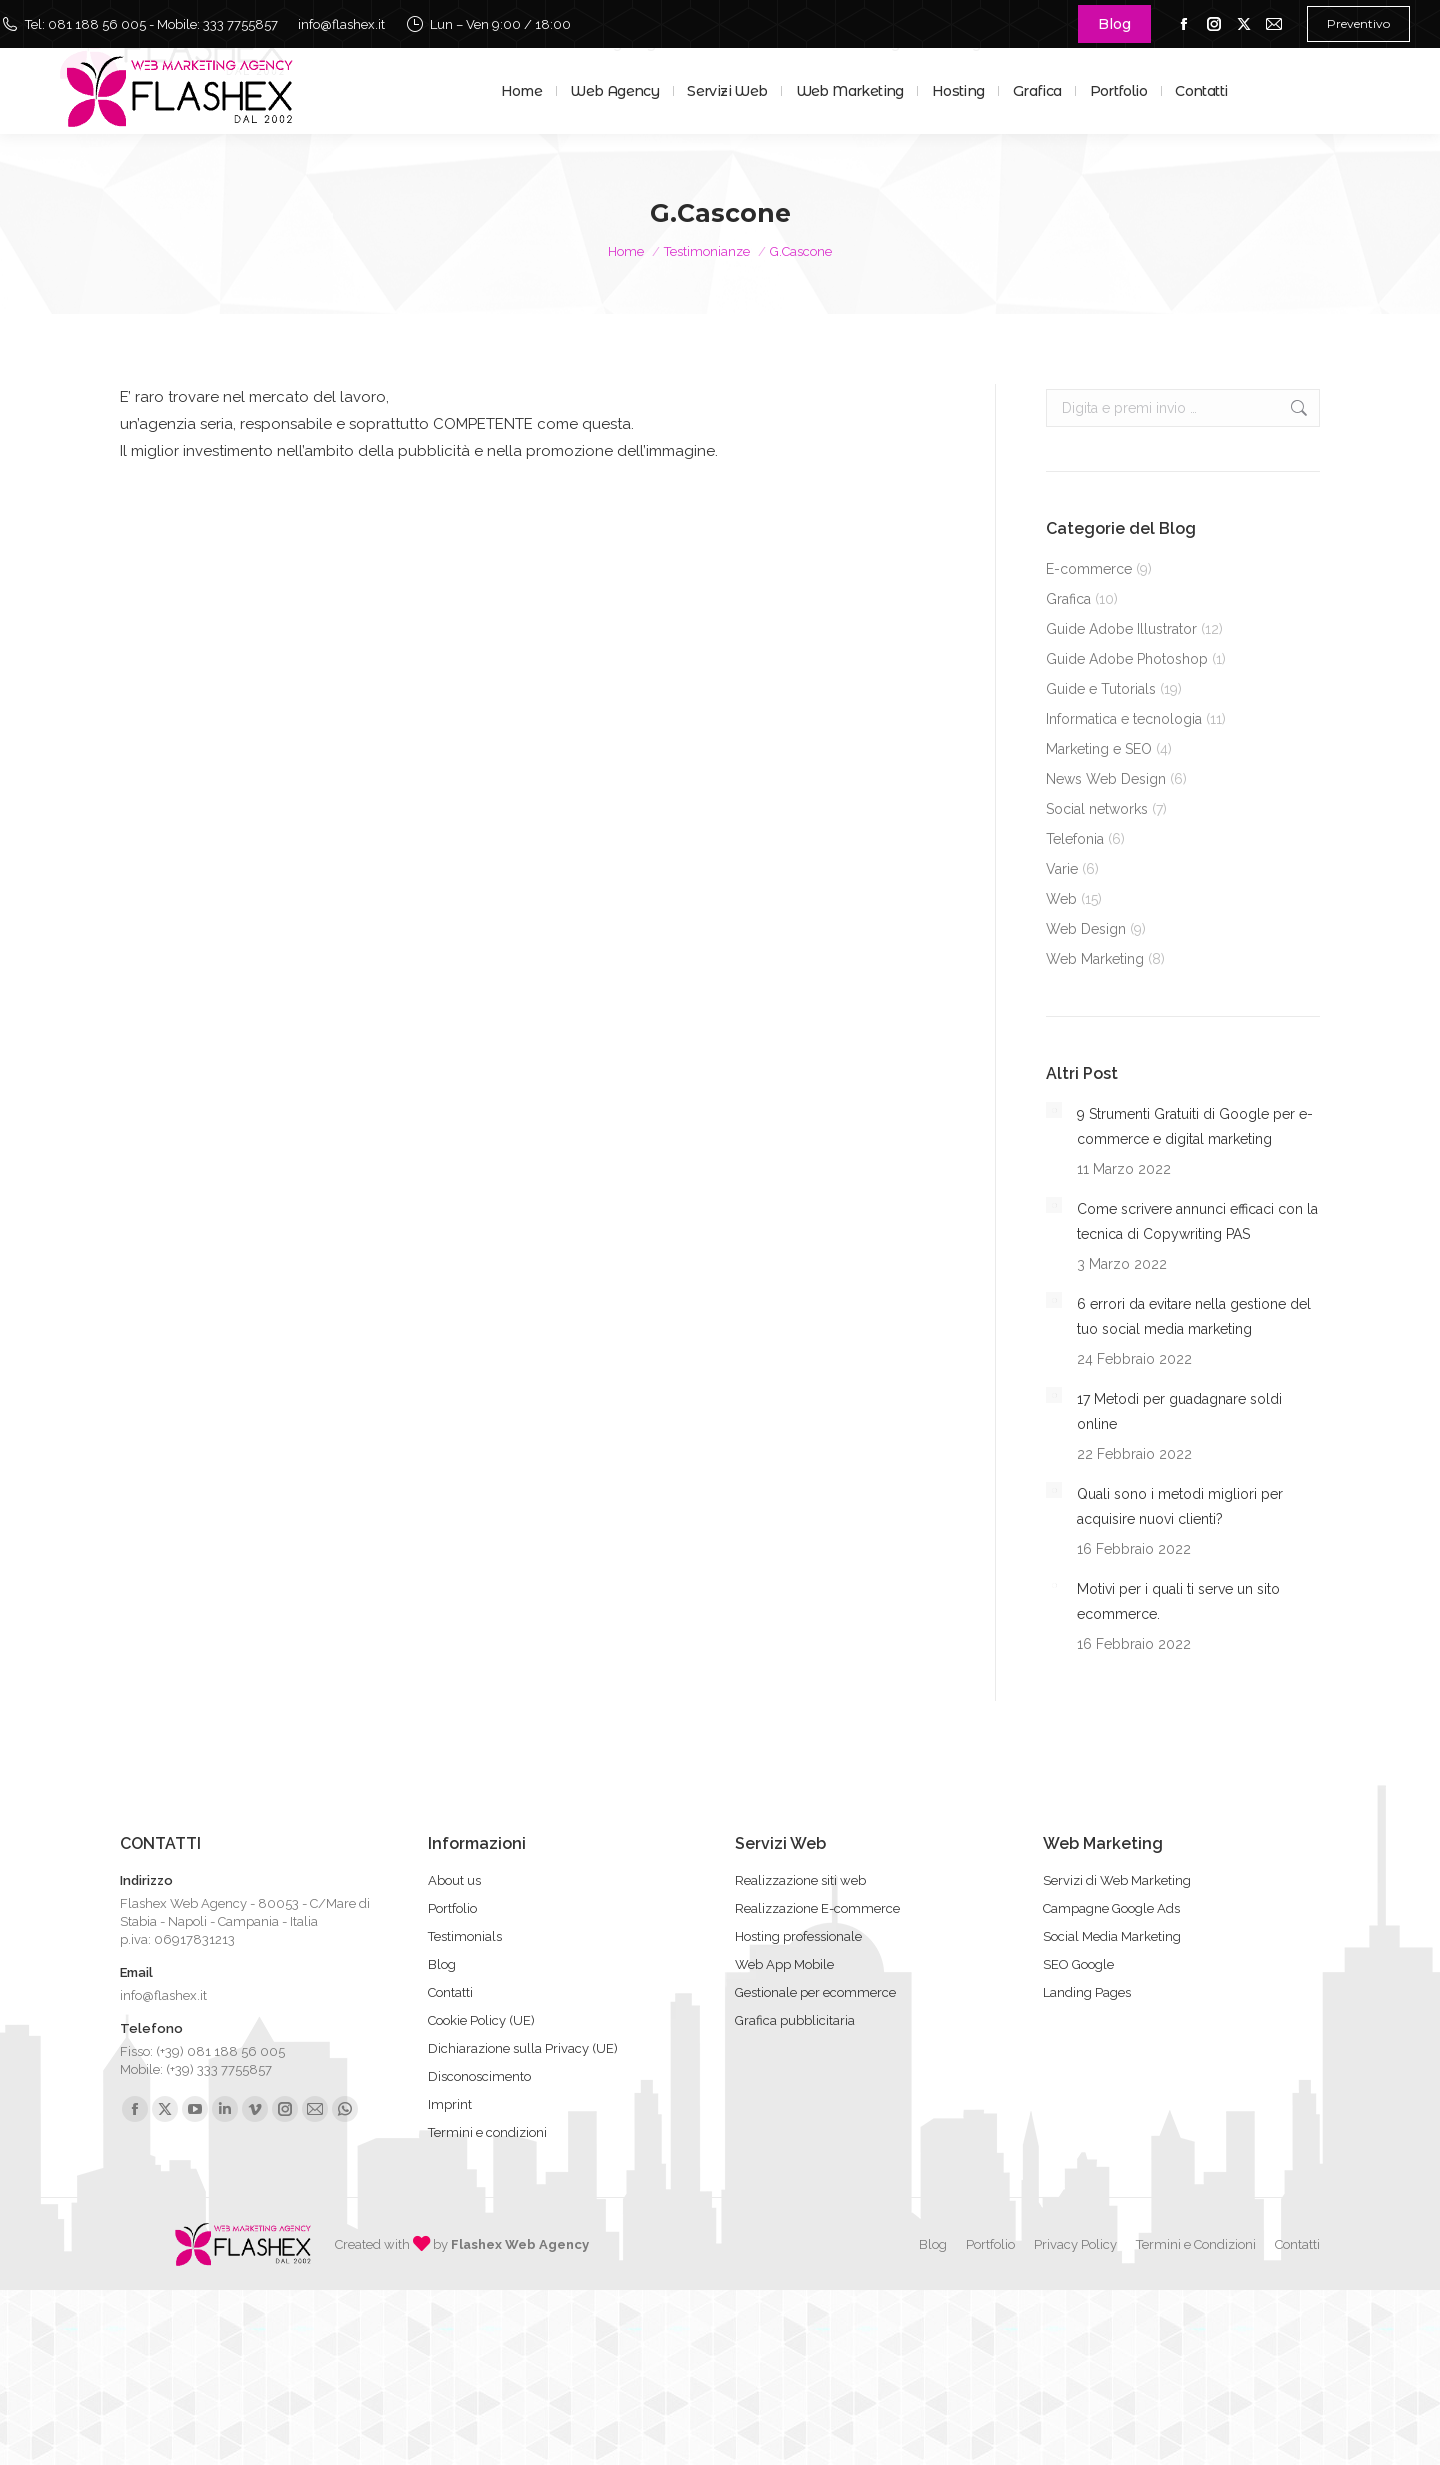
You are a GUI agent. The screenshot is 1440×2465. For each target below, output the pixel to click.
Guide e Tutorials (1101, 689)
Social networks (1097, 809)
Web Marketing (1095, 959)
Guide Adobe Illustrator (1121, 629)
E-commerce (1089, 569)
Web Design (1086, 929)
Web (1061, 899)
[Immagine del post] (1054, 1110)
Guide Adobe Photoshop (1127, 659)
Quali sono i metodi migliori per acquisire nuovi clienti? (1180, 1506)
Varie (1062, 869)
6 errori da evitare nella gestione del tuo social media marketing (1194, 1316)
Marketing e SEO (1099, 749)
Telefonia (1075, 839)
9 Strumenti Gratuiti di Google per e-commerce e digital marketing (1195, 1126)
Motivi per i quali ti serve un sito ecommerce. (1178, 1601)
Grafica (1068, 599)
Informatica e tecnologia (1124, 719)
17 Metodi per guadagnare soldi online (1179, 1411)
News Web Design (1106, 779)
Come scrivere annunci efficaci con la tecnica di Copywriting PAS (1197, 1221)
